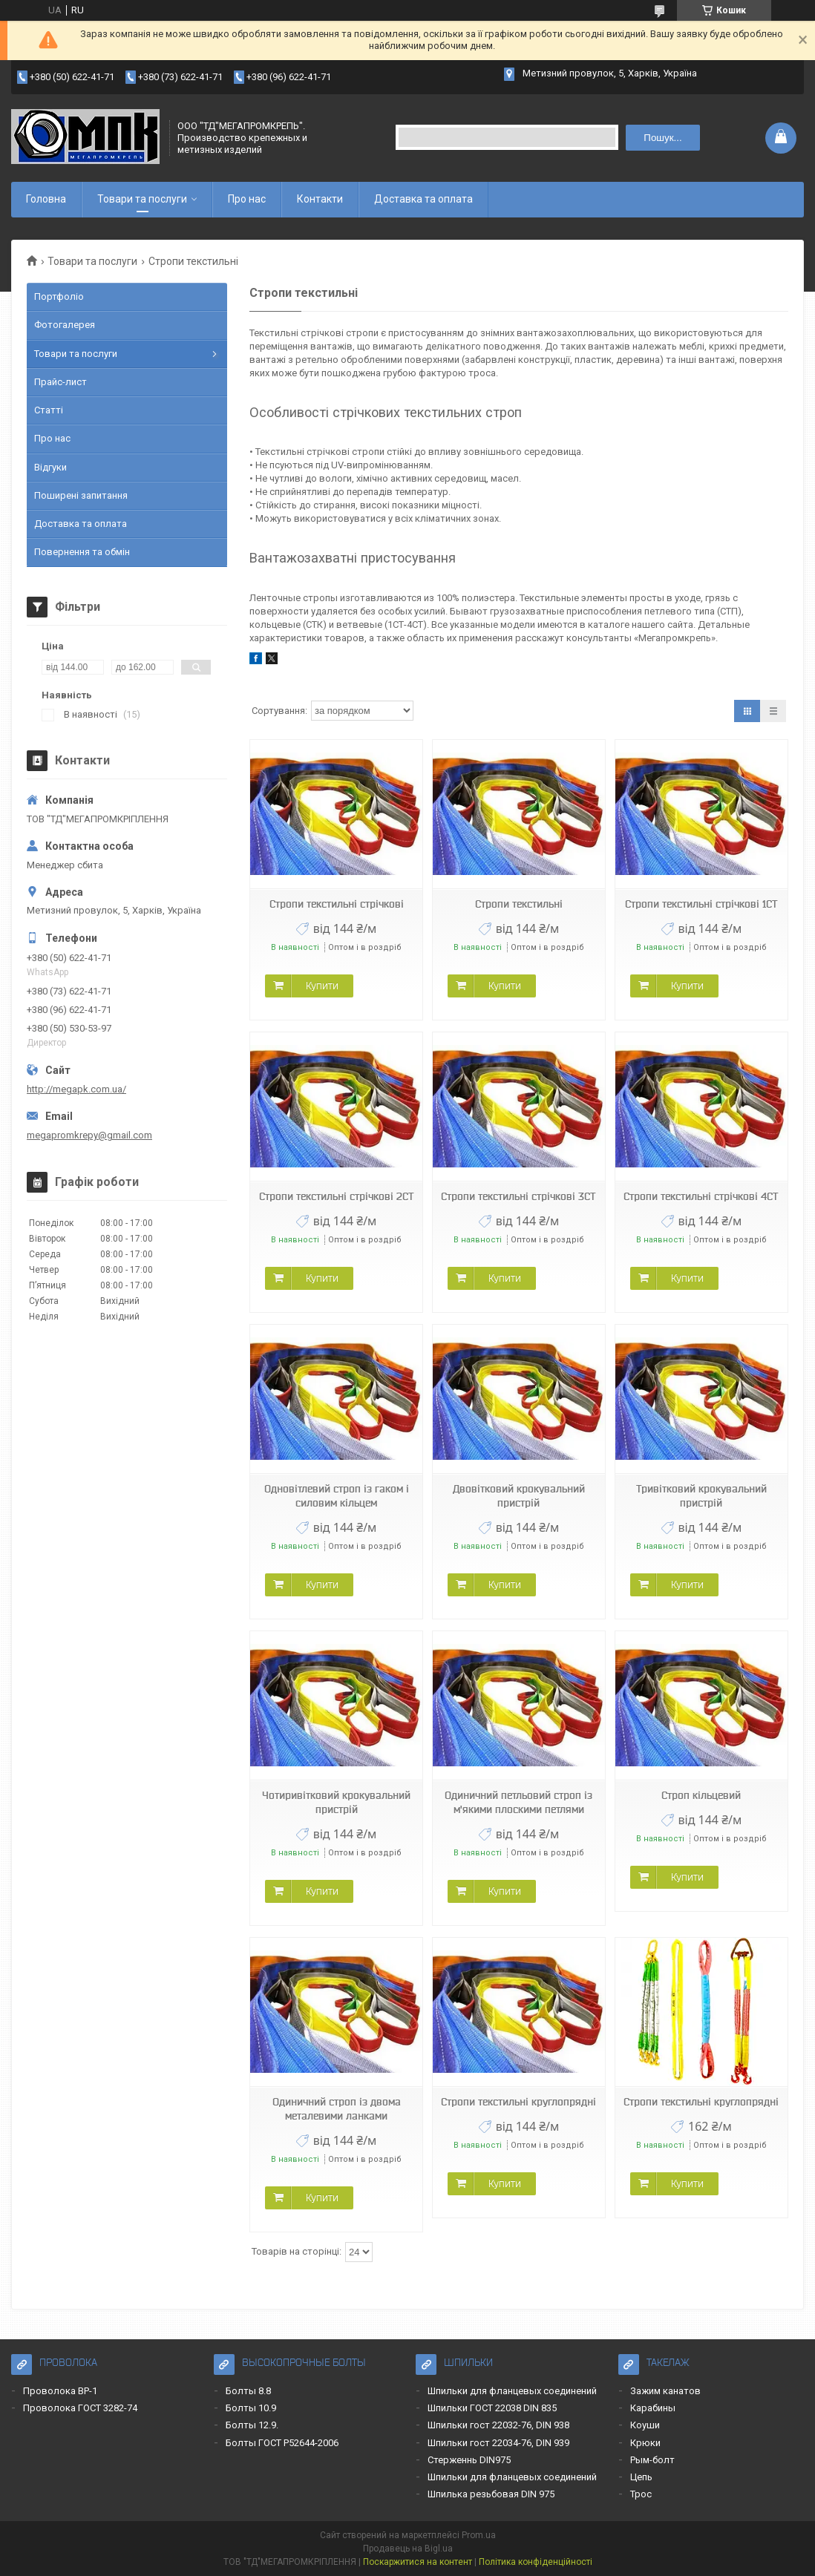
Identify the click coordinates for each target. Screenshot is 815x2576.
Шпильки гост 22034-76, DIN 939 (498, 2442)
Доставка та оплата (423, 199)
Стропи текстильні (519, 904)
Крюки (645, 2442)
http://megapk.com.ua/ (76, 1089)
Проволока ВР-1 (60, 2390)
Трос (641, 2494)
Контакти (320, 199)
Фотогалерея (64, 324)
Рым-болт (652, 2459)
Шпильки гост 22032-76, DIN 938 (498, 2425)
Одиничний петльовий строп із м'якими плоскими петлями (518, 1802)
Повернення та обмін (82, 551)
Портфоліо (59, 296)
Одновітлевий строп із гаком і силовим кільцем (336, 1496)
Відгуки (50, 467)
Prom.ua (479, 2535)
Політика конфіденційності (535, 2562)
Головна (46, 199)
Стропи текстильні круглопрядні (518, 2102)
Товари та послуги (142, 199)
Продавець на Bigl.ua (408, 2548)
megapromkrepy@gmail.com (89, 1135)
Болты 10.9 (251, 2407)
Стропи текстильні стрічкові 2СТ (336, 1196)
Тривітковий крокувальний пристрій (701, 1496)
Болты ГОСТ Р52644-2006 (282, 2442)
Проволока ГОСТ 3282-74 (80, 2407)
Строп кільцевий (701, 1795)
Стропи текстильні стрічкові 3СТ (518, 1196)
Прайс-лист (60, 381)
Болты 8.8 (248, 2390)
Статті (48, 410)
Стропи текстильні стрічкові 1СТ (701, 904)
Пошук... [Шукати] (662, 137)
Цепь (641, 2476)
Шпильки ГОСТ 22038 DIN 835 (492, 2407)
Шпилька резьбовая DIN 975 (491, 2494)
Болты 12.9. (252, 2425)
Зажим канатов (665, 2390)
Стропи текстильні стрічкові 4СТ (701, 1196)
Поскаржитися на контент (417, 2562)
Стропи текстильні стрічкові (336, 904)
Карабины (652, 2407)
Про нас (247, 199)
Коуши (645, 2425)
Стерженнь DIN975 (469, 2459)
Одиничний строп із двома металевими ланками (336, 2109)
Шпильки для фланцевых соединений (512, 2390)
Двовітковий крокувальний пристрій (519, 1496)
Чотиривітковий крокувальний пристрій (336, 1802)
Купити (322, 986)
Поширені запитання (81, 495)
